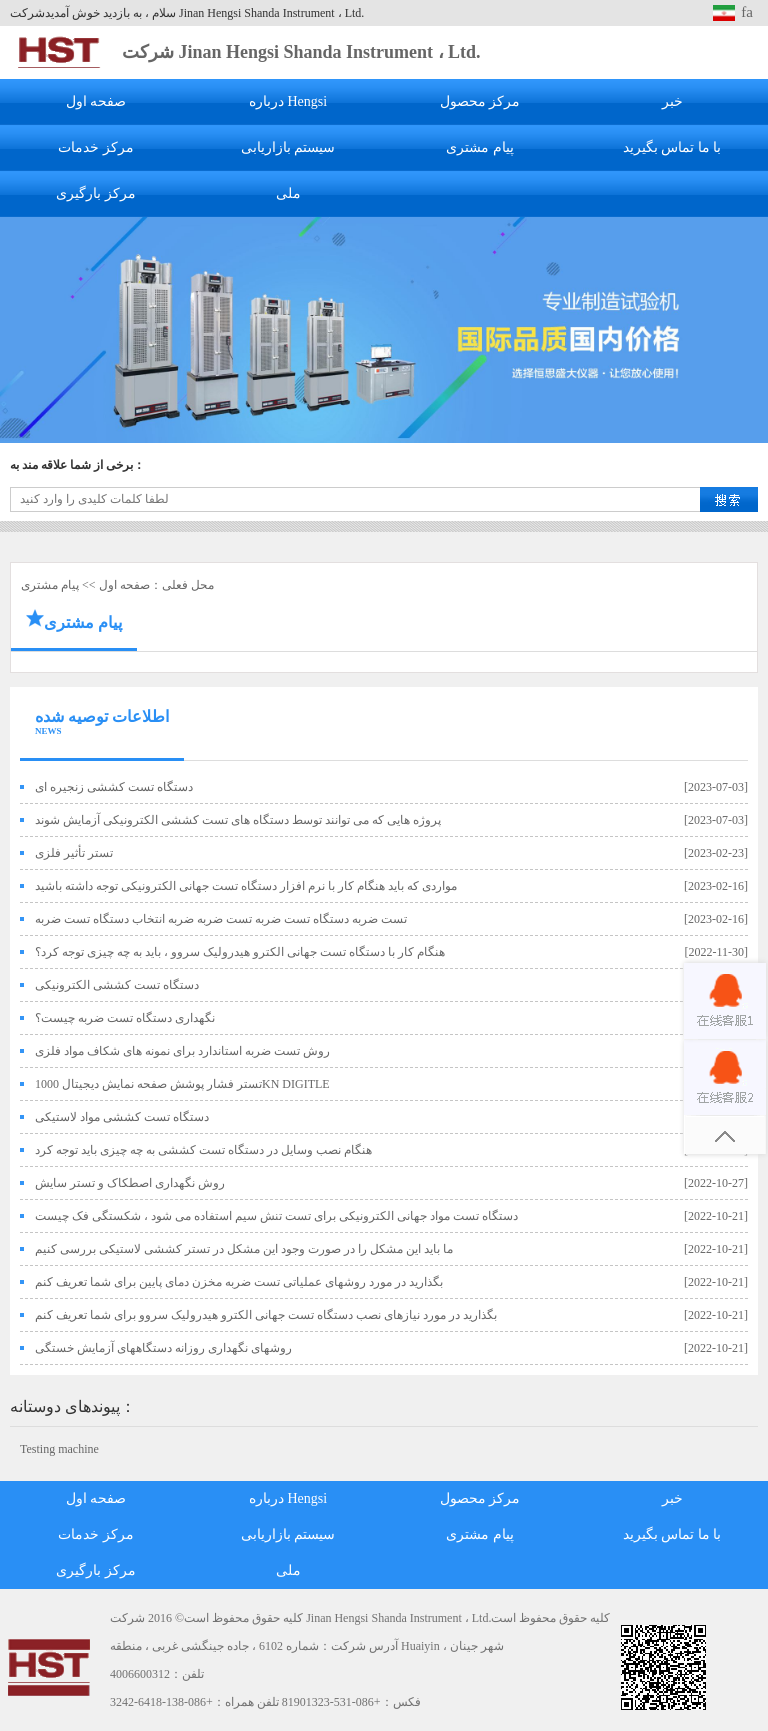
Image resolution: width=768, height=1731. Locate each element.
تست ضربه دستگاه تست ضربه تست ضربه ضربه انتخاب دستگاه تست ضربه (221, 919)
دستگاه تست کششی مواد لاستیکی (122, 1117)
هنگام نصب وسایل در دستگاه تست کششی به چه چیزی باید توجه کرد (203, 1150)
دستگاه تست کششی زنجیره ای (114, 787)
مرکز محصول (480, 101)
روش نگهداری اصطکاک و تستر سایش (130, 1183)
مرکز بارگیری (96, 193)
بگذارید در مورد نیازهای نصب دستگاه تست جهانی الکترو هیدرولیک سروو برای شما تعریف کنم (266, 1315)
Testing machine (59, 1449)
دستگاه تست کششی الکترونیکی (117, 985)
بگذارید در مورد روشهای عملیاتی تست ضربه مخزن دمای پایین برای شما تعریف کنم (239, 1282)
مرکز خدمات (96, 147)
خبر (672, 101)
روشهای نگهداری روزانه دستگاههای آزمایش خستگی (163, 1348)
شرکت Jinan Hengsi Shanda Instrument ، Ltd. (301, 52)
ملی (288, 193)
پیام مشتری (480, 147)
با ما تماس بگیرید (672, 147)
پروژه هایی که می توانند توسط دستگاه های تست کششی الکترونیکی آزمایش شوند (238, 820)
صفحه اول (96, 101)
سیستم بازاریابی (288, 147)
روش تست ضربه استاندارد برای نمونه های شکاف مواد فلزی (182, 1051)
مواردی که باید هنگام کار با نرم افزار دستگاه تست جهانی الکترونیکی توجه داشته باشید (246, 886)
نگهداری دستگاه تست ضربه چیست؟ (125, 1018)
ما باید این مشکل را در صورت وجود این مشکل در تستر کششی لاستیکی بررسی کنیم (244, 1249)
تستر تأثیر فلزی (74, 853)
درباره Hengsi (288, 101)
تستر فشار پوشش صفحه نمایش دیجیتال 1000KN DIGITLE (182, 1084)
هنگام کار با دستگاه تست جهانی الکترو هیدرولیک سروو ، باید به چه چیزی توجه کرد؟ (240, 952)
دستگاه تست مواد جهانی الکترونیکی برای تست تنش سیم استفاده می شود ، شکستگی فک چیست (276, 1216)
